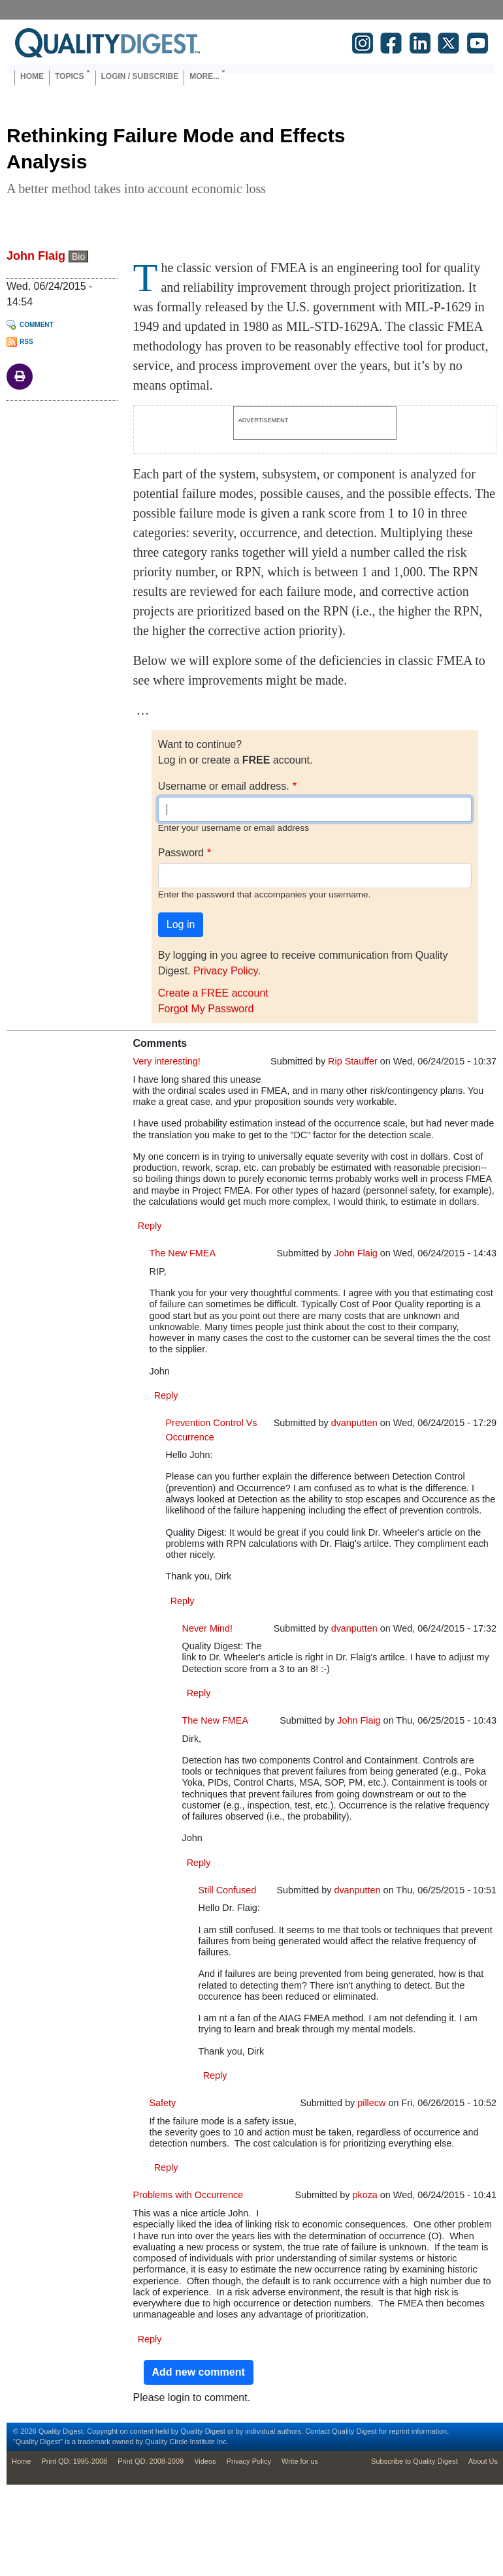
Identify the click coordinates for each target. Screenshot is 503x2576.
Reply (150, 1225)
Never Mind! (207, 1628)
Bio (78, 256)
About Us (483, 2461)
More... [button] (204, 76)
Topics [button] (69, 76)
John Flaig (36, 255)
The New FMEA (183, 1253)
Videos (205, 2461)
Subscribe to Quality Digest (414, 2461)
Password (181, 852)
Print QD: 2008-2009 (151, 2461)
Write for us (300, 2461)
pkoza (364, 2195)
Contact (317, 2431)
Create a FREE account (213, 993)
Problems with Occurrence (188, 2195)
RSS (26, 341)
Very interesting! (167, 1061)
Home (32, 76)
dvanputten (354, 1423)
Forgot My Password (206, 1008)
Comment (37, 324)
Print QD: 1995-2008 (74, 2461)
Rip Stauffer (353, 1061)
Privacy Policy (225, 970)
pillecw (371, 2103)
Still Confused (228, 1890)
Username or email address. (223, 786)
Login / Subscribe (140, 76)
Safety (163, 2103)
